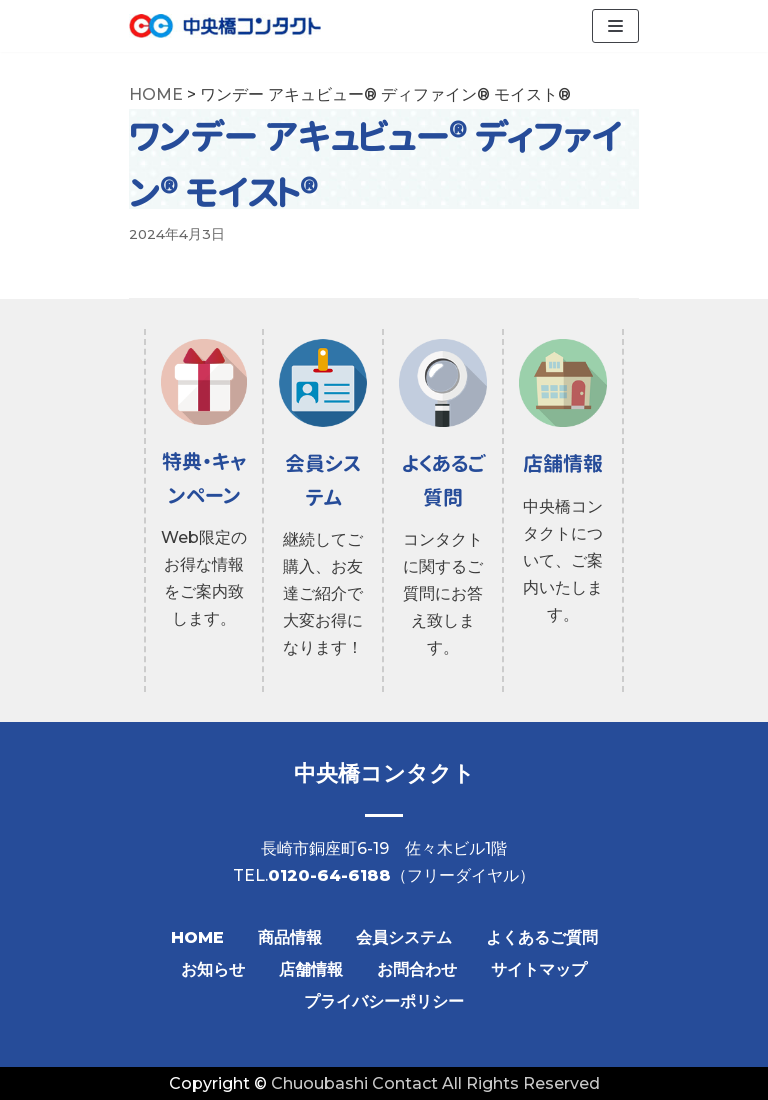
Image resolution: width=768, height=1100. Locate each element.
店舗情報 (311, 969)
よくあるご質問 (542, 937)
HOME (197, 937)
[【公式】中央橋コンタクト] (225, 26)
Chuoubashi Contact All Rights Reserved (435, 1083)
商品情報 (290, 937)
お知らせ (213, 969)
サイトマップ (539, 969)
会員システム (404, 937)
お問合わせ (417, 969)
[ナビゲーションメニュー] (615, 26)
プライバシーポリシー (384, 1001)
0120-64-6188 (329, 875)
